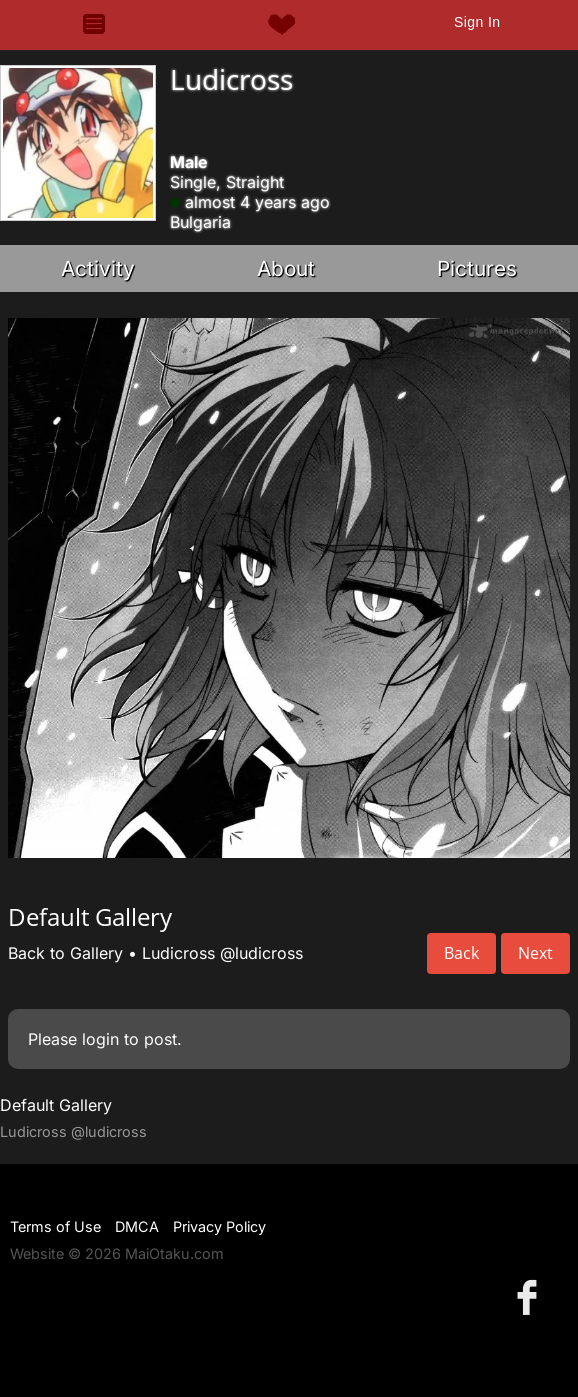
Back (461, 953)
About (286, 268)
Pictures (477, 268)
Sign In (477, 22)
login (100, 1039)
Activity (98, 268)
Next (535, 953)
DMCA (137, 1226)
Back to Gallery (65, 953)
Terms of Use (55, 1226)
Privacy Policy (219, 1226)
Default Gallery (56, 1105)
